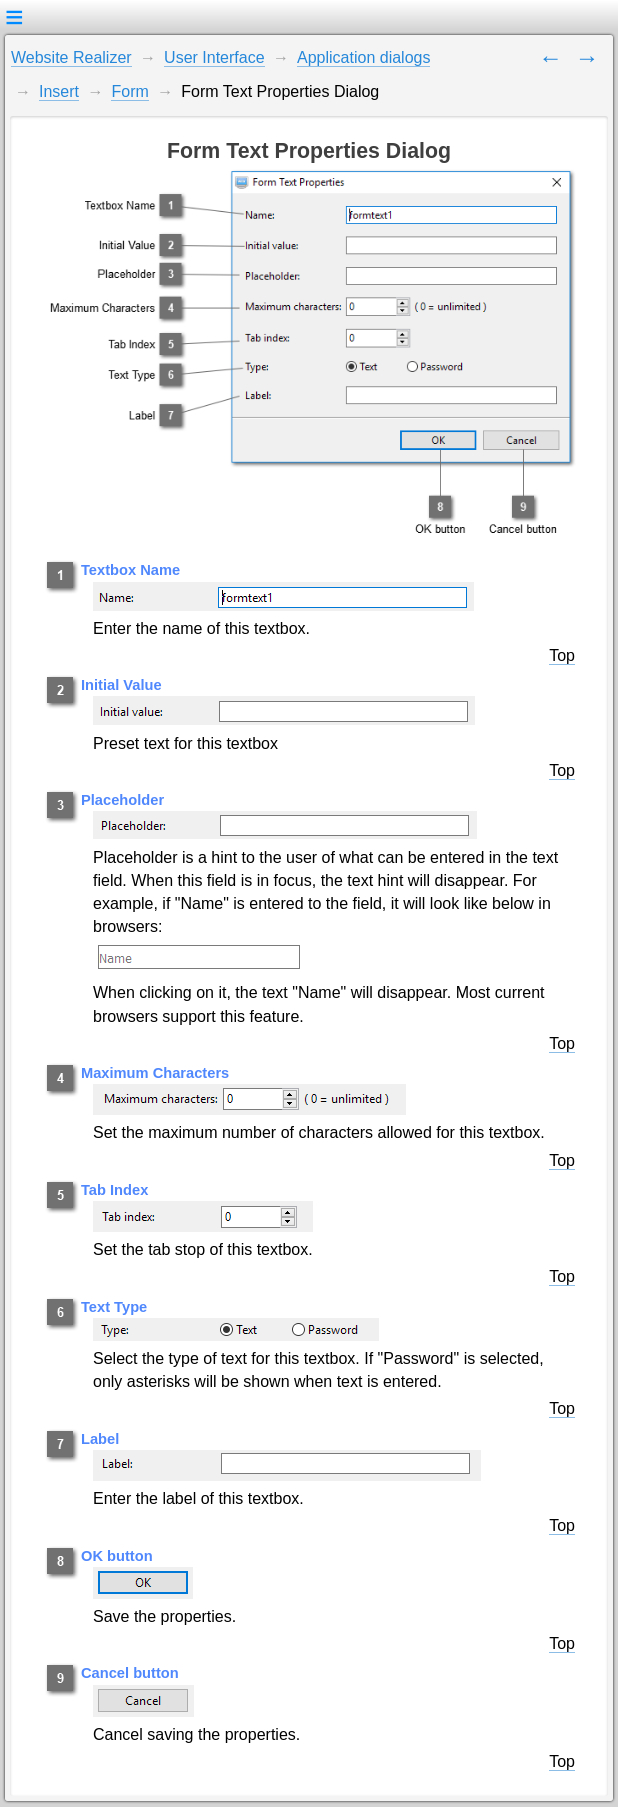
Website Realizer (71, 57)
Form (129, 91)
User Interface (214, 57)
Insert (59, 91)
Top (562, 655)
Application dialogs (363, 57)
